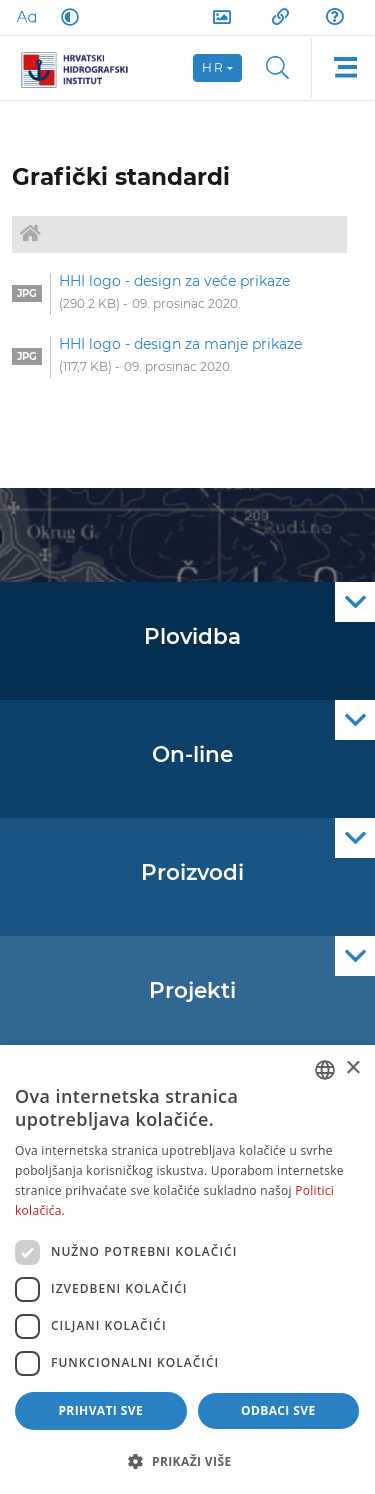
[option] (179, 294)
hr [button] (213, 67)
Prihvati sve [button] (100, 1410)
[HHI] (82, 68)
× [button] (352, 1068)
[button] (187, 1461)
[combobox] (325, 1070)
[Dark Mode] (66, 17)
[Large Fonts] (26, 17)
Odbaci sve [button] (278, 1410)
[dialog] (187, 1269)
